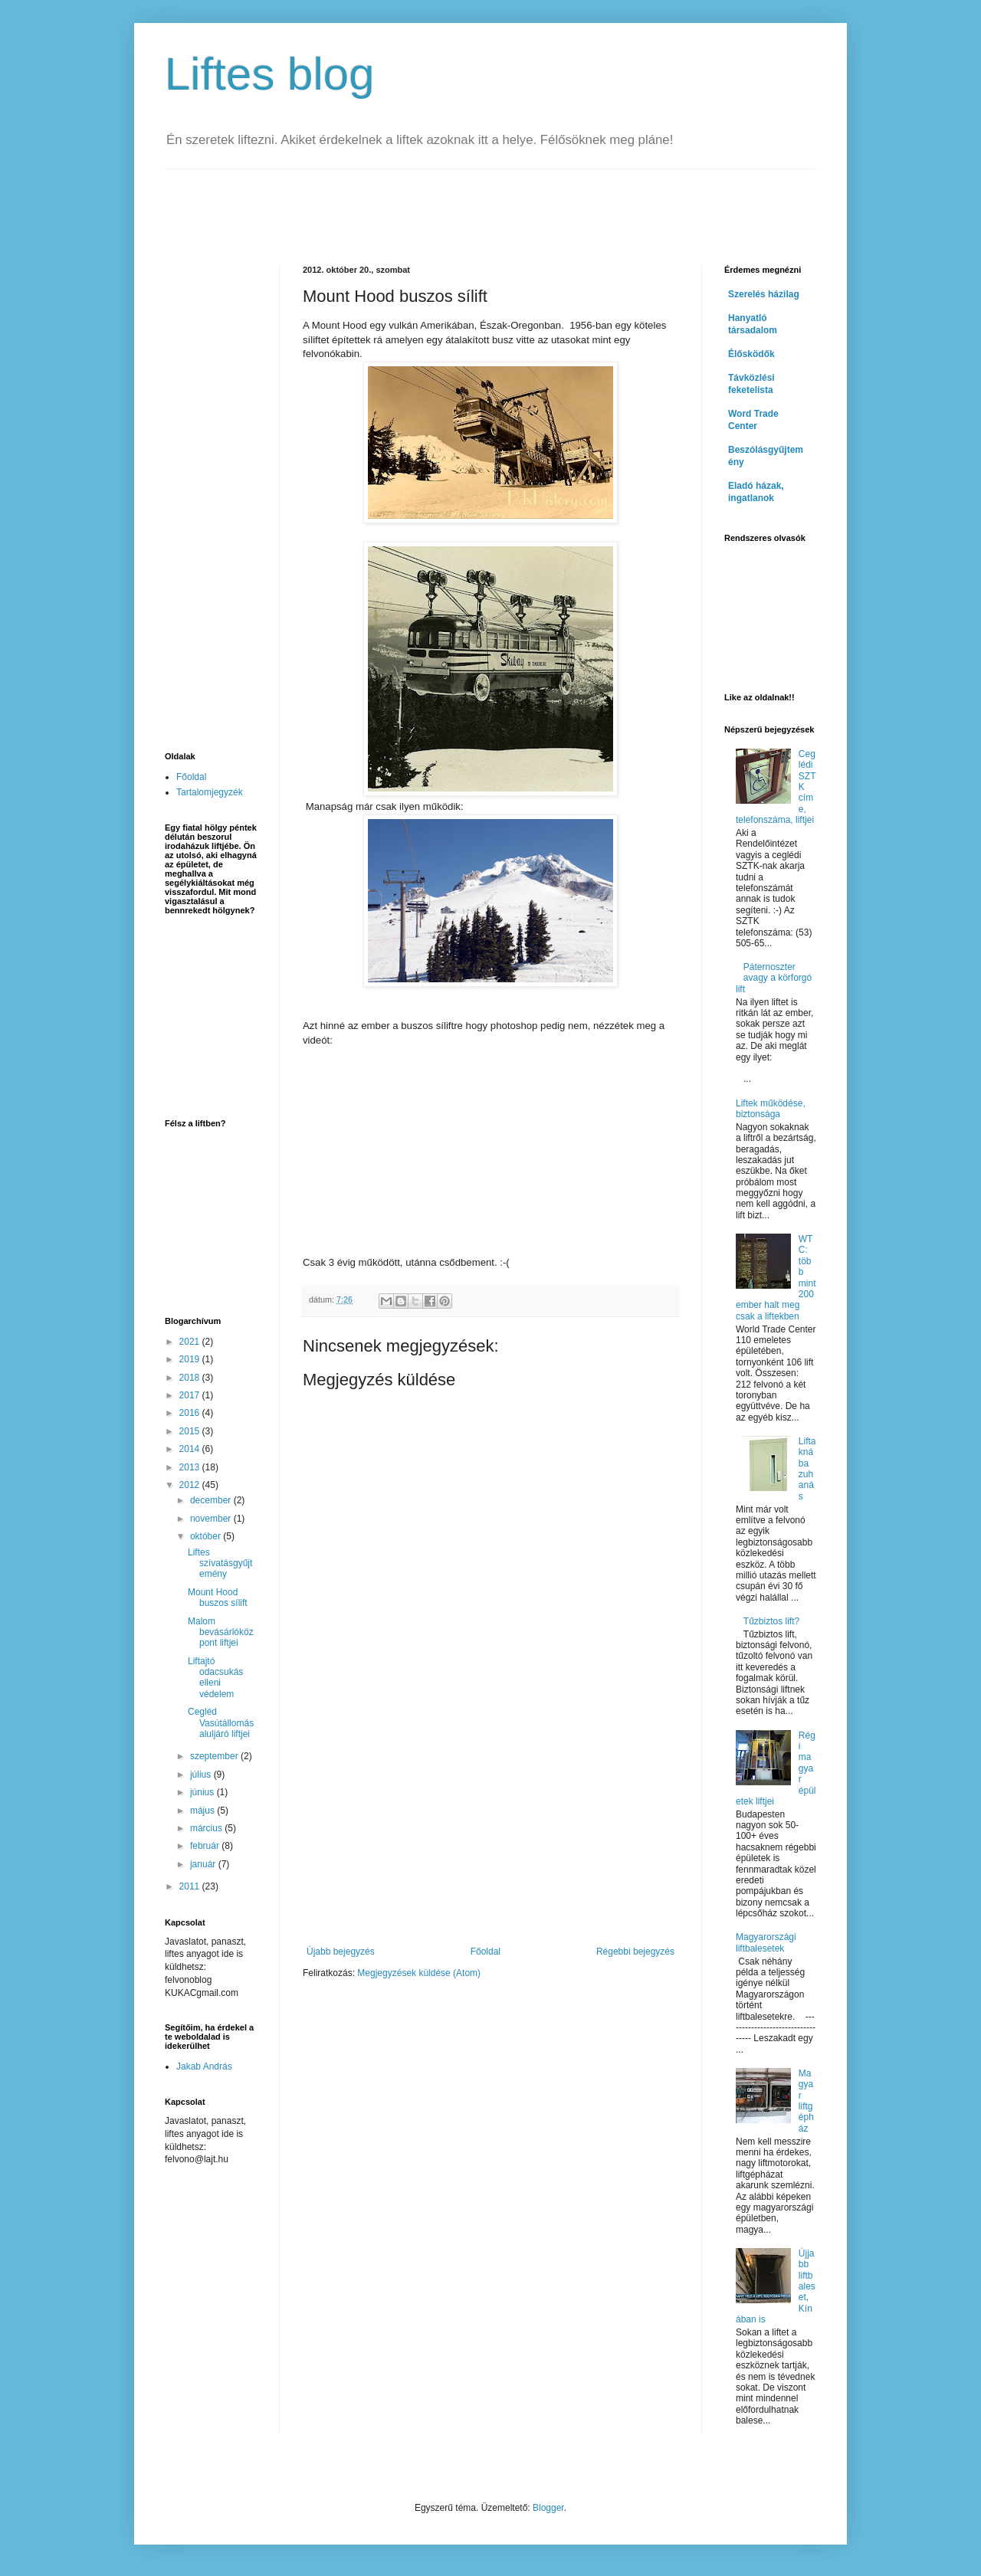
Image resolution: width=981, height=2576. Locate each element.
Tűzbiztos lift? (771, 1621)
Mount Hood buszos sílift (218, 1597)
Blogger (548, 2507)
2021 (190, 1341)
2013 (190, 1467)
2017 (190, 1395)
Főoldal (485, 1951)
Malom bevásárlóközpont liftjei (221, 1632)
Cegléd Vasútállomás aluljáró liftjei (221, 1722)
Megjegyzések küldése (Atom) (419, 1973)
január (204, 1864)
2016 (190, 1413)
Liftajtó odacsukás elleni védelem (215, 1677)
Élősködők (751, 354)
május (203, 1810)
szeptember (215, 1756)
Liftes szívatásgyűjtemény (220, 1563)
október (206, 1536)
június (203, 1792)
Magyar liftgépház (806, 2101)
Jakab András (204, 2066)
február (205, 1845)
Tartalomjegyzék (209, 792)
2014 (190, 1449)
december (212, 1500)
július (202, 1774)
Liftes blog (270, 74)
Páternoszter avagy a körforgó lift (774, 978)
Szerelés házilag (763, 294)
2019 (190, 1359)
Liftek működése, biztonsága (770, 1108)
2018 (190, 1377)
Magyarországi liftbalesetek (766, 1942)
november (212, 1518)
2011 (190, 1886)
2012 (190, 1485)
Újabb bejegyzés (341, 1951)
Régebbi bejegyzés (635, 1951)
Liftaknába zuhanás (807, 1469)
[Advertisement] (444, 203)
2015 (190, 1431)
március (207, 1828)
